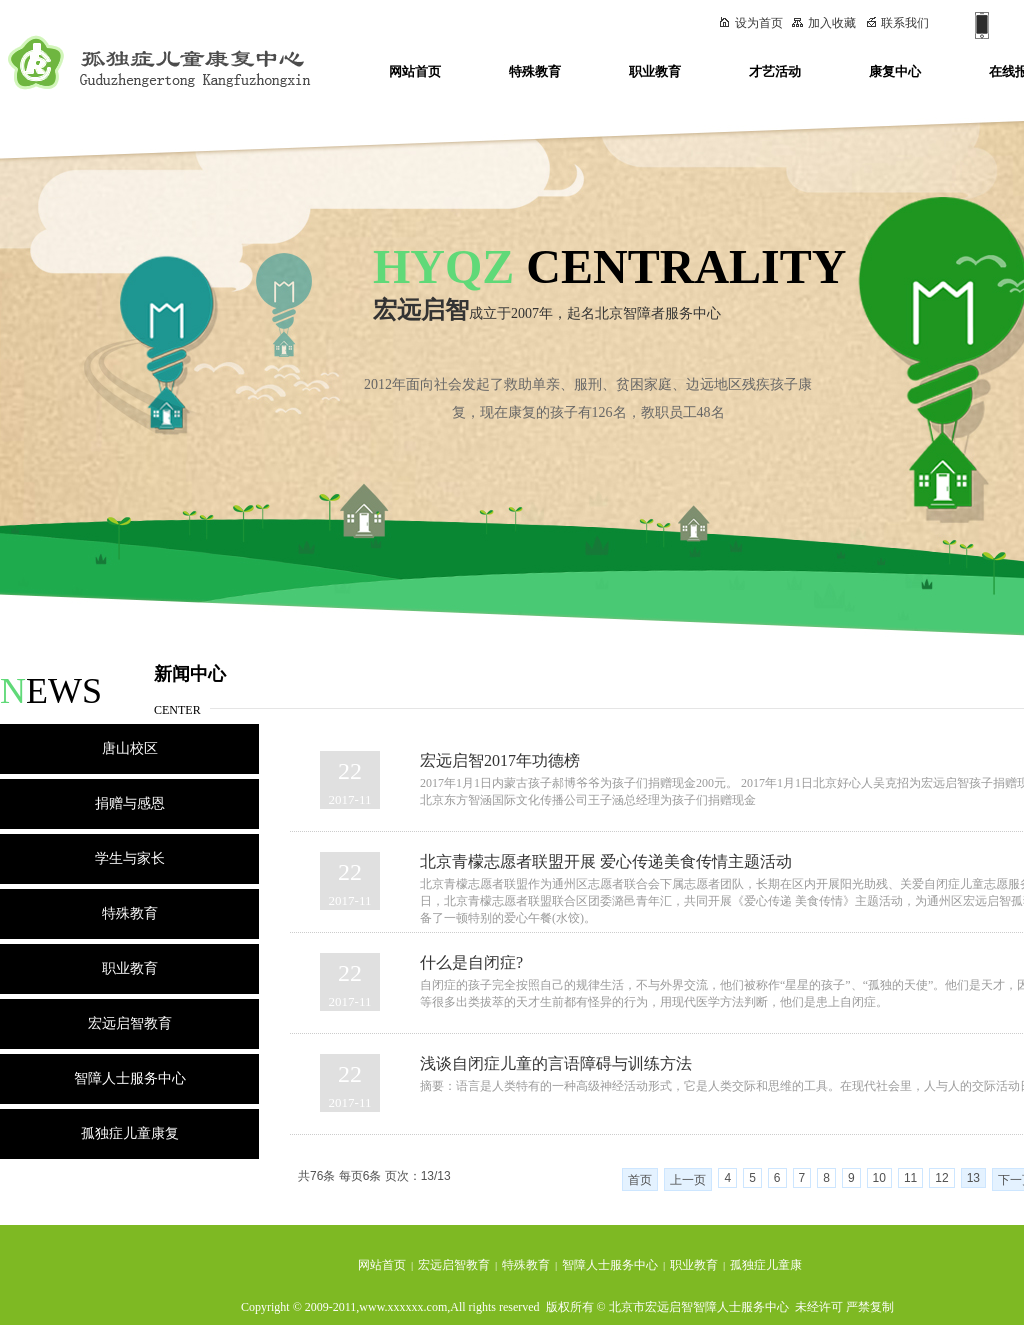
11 (910, 1178)
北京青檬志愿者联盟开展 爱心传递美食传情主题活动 (606, 861)
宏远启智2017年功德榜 (500, 760)
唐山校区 (130, 748)
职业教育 (655, 71)
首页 (640, 1180)
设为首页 (751, 23)
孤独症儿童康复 (130, 1133)
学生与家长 (130, 858)
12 (941, 1178)
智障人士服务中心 (130, 1078)
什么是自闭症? (471, 962)
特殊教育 (535, 71)
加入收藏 (824, 23)
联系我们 (898, 23)
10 (879, 1178)
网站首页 (415, 71)
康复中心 (895, 71)
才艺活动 (775, 71)
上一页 (688, 1180)
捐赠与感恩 (130, 803)
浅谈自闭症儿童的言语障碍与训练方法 (556, 1063)
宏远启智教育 (130, 1023)
